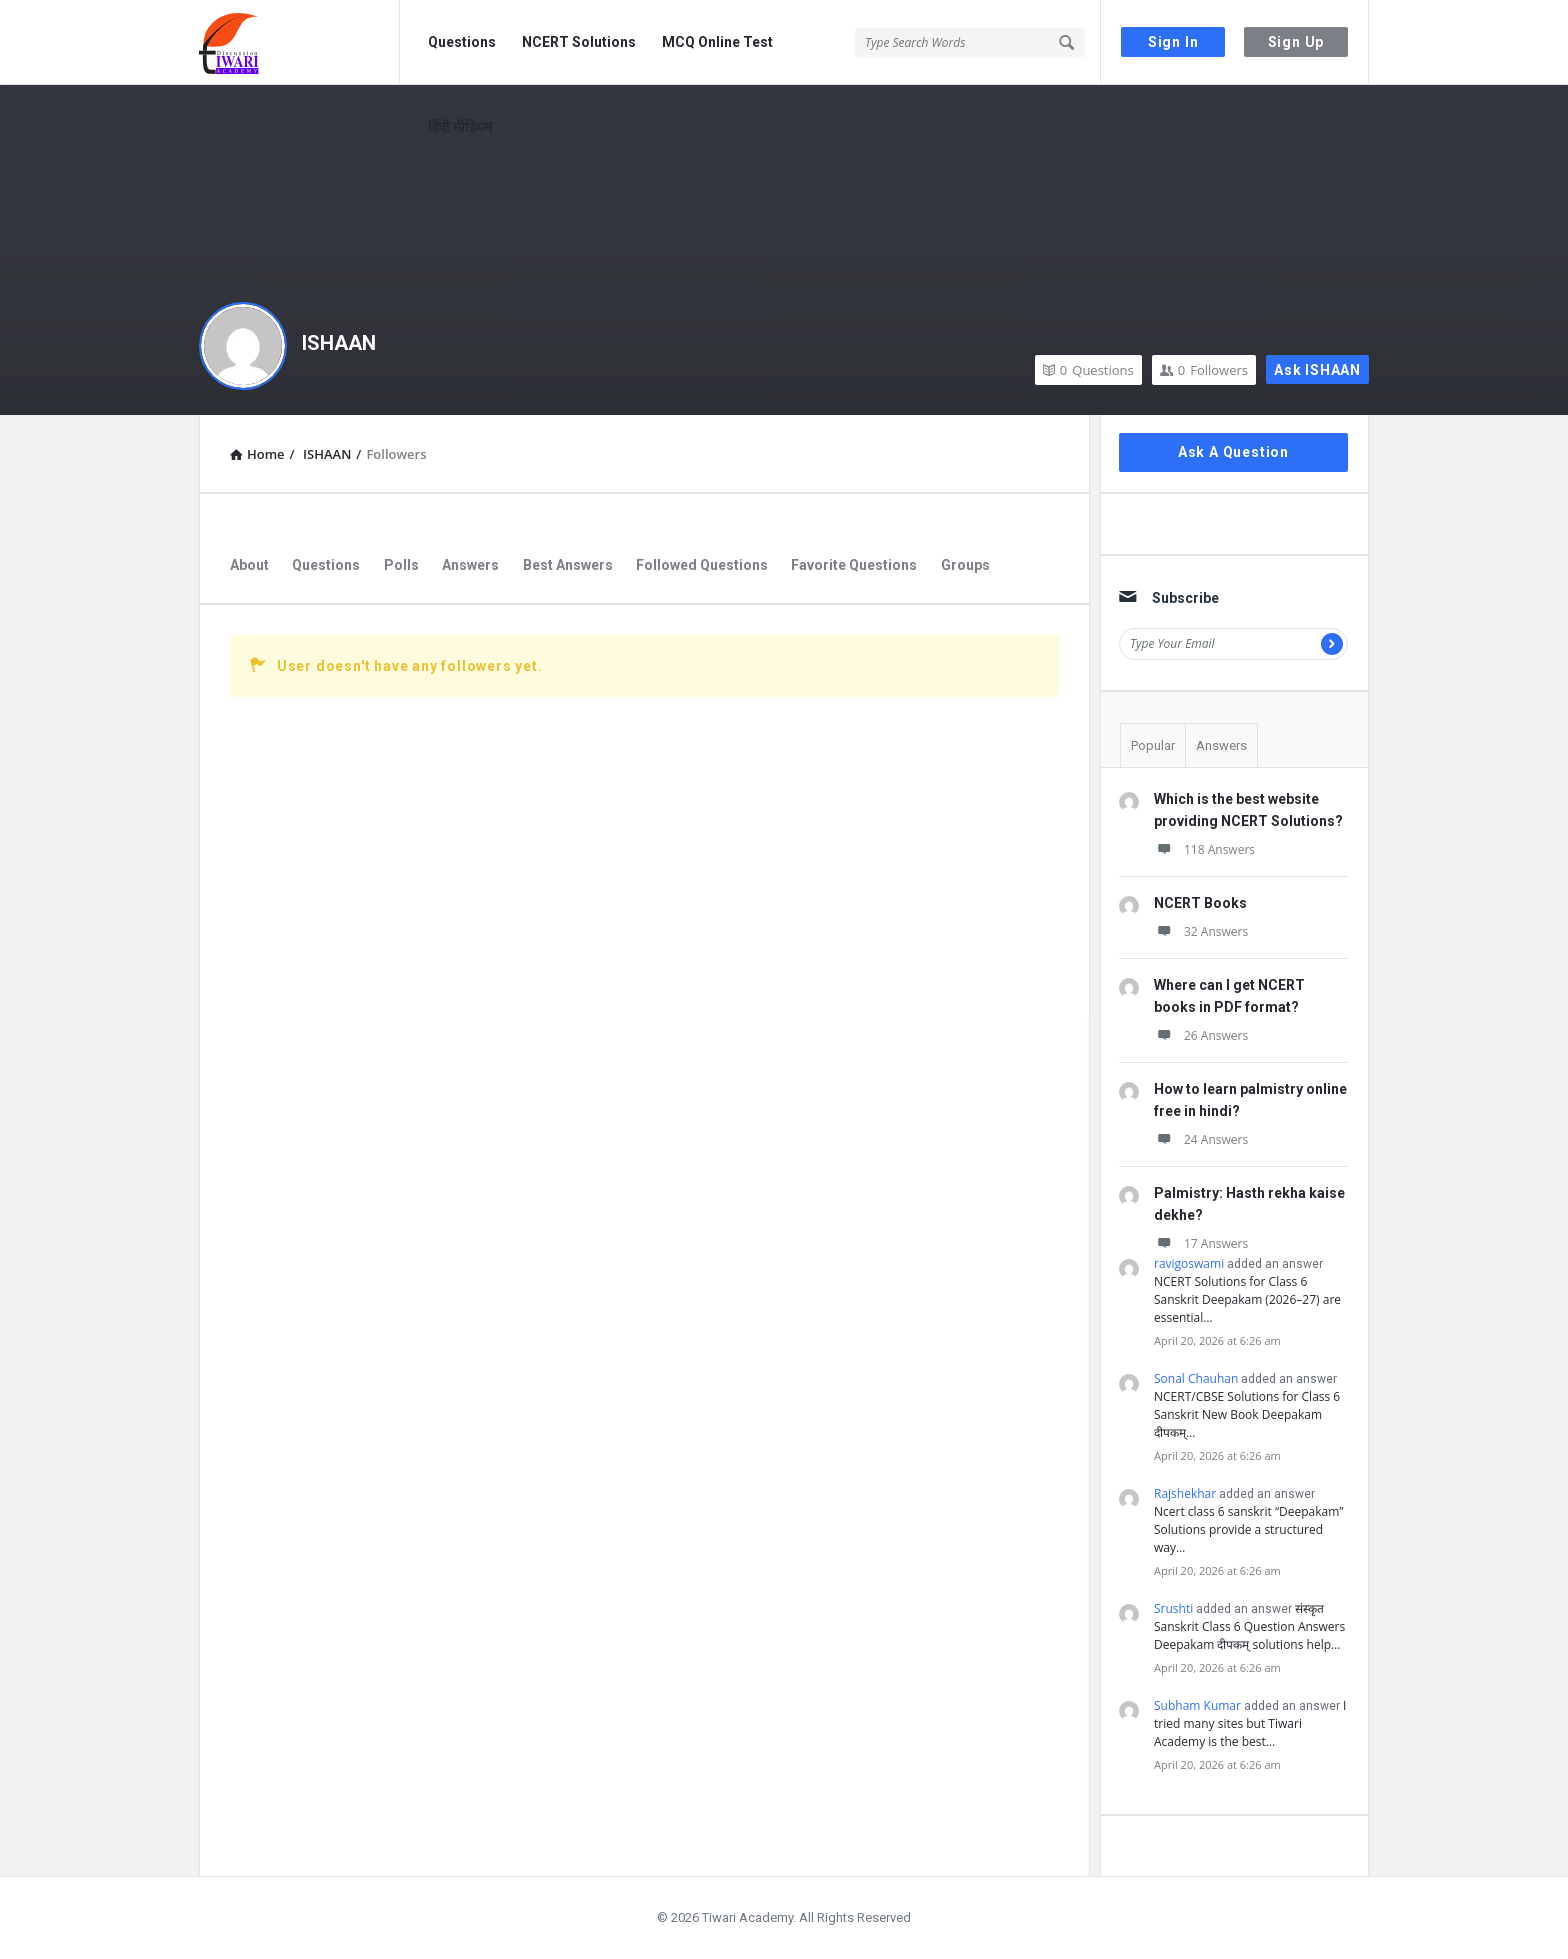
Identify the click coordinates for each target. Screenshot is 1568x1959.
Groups (965, 565)
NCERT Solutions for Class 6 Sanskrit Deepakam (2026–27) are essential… (1247, 1299)
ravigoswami (1189, 1263)
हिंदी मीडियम (460, 127)
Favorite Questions (854, 565)
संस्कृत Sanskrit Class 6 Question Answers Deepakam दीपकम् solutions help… (1249, 1626)
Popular (1153, 745)
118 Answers (1204, 849)
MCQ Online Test (717, 42)
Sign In (1173, 42)
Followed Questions (702, 565)
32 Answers (1201, 931)
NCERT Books (1200, 903)
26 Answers (1201, 1035)
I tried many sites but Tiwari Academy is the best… (1250, 1723)
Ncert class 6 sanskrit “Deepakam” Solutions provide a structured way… (1249, 1529)
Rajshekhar (1185, 1493)
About (249, 565)
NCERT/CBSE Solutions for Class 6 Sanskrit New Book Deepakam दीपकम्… (1247, 1414)
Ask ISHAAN (1317, 370)
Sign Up (1296, 42)
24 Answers (1201, 1139)
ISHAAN (339, 343)
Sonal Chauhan (1196, 1378)
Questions (462, 42)
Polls (401, 565)
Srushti (1173, 1608)
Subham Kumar (1197, 1705)
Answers (470, 565)
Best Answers (568, 565)
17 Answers (1201, 1243)
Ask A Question (1233, 452)
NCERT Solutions (579, 42)
